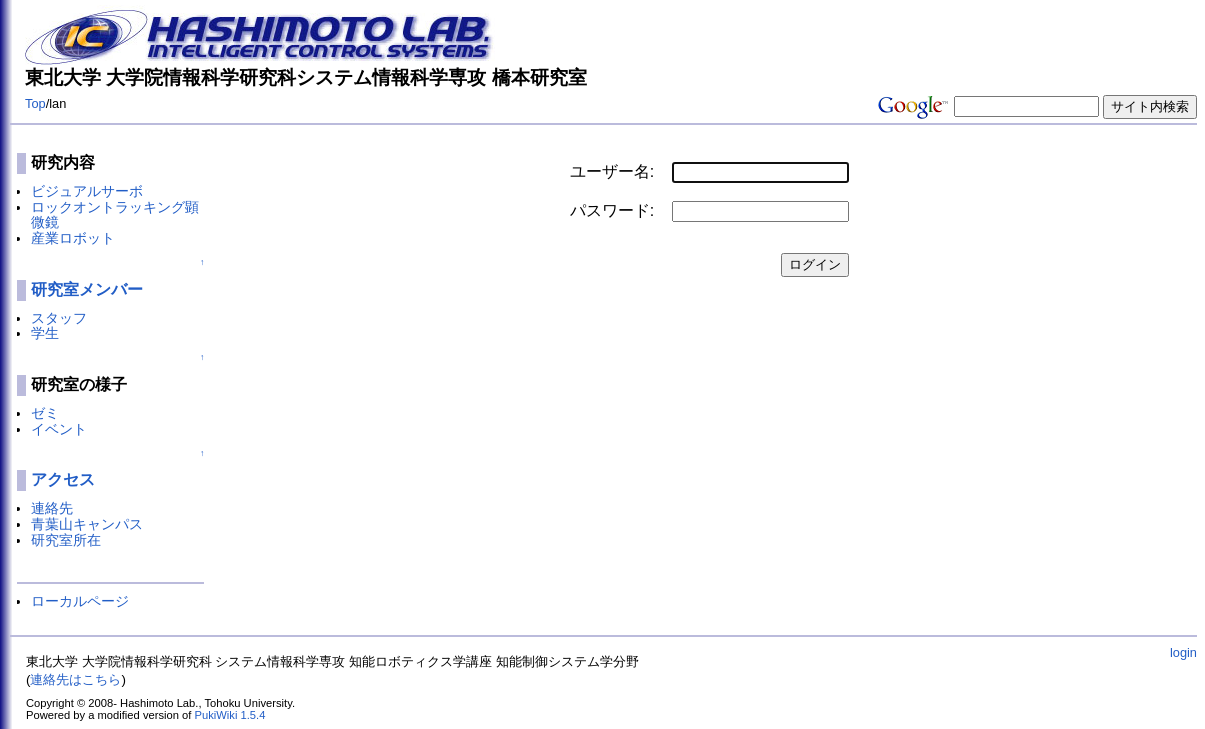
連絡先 (52, 508)
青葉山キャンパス (87, 524)
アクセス (63, 479)
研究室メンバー (87, 289)
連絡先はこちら (75, 679)
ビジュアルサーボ (87, 191)
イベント (59, 429)
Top (35, 103)
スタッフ (59, 318)
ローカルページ (80, 601)
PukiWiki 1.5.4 (230, 715)
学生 (45, 333)
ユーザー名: (612, 171)
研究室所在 (66, 540)
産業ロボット (73, 238)
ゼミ (45, 413)
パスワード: (612, 210)
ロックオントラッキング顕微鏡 (115, 215)
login (1183, 652)
